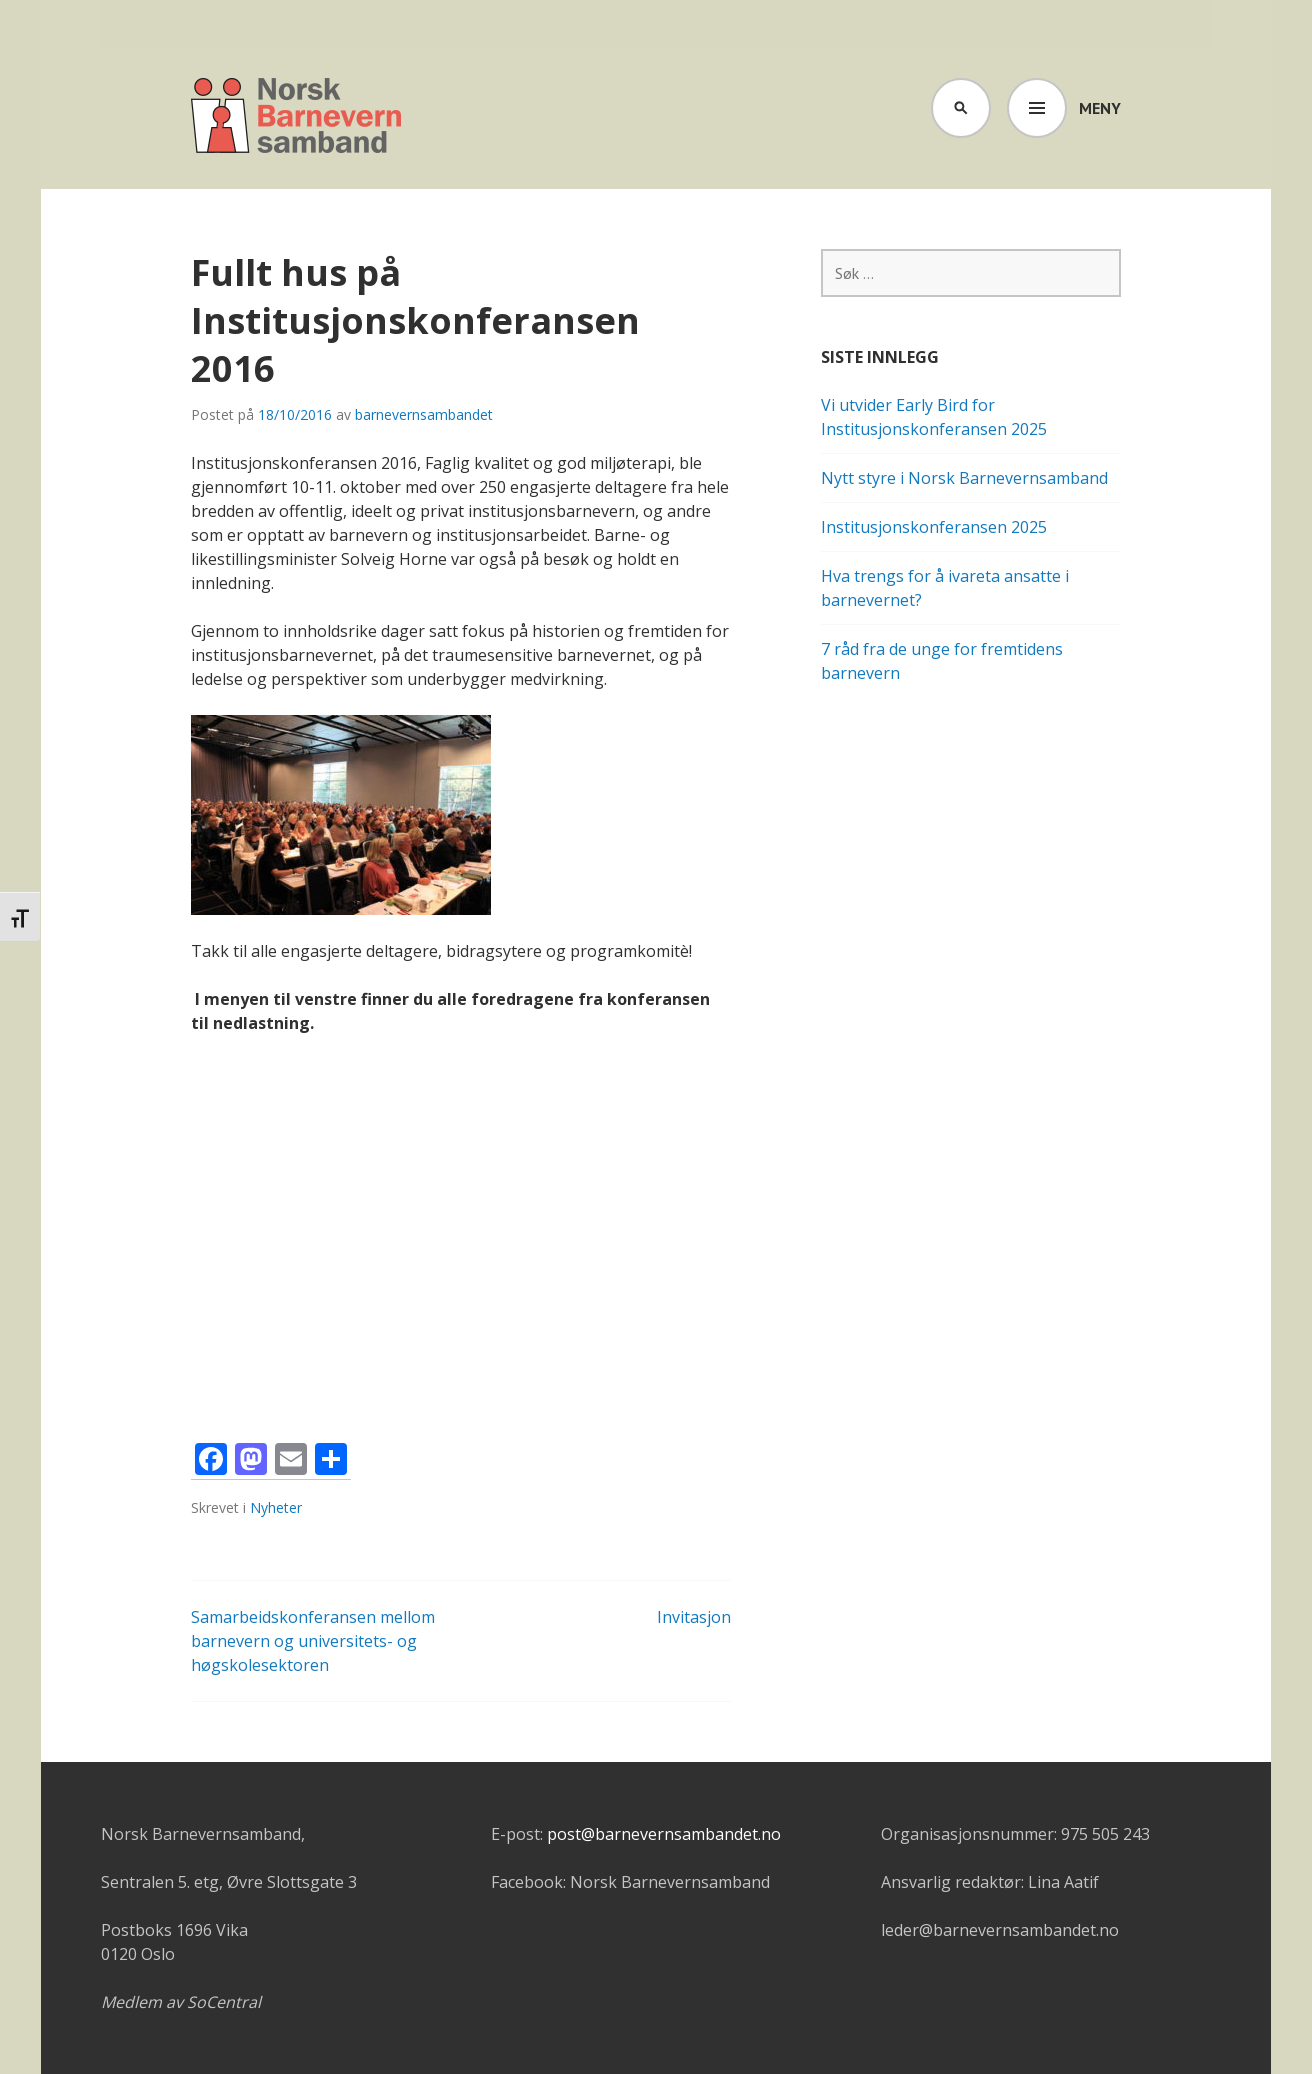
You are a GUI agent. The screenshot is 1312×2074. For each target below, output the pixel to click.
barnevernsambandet (424, 414)
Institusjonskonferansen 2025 (934, 527)
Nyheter (276, 1507)
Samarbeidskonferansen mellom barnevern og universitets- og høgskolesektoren (313, 1641)
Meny (1100, 108)
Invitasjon (694, 1617)
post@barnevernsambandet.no (664, 1834)
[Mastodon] (251, 1461)
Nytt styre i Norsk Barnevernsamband (964, 478)
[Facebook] (211, 1461)
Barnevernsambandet (297, 118)
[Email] (291, 1461)
